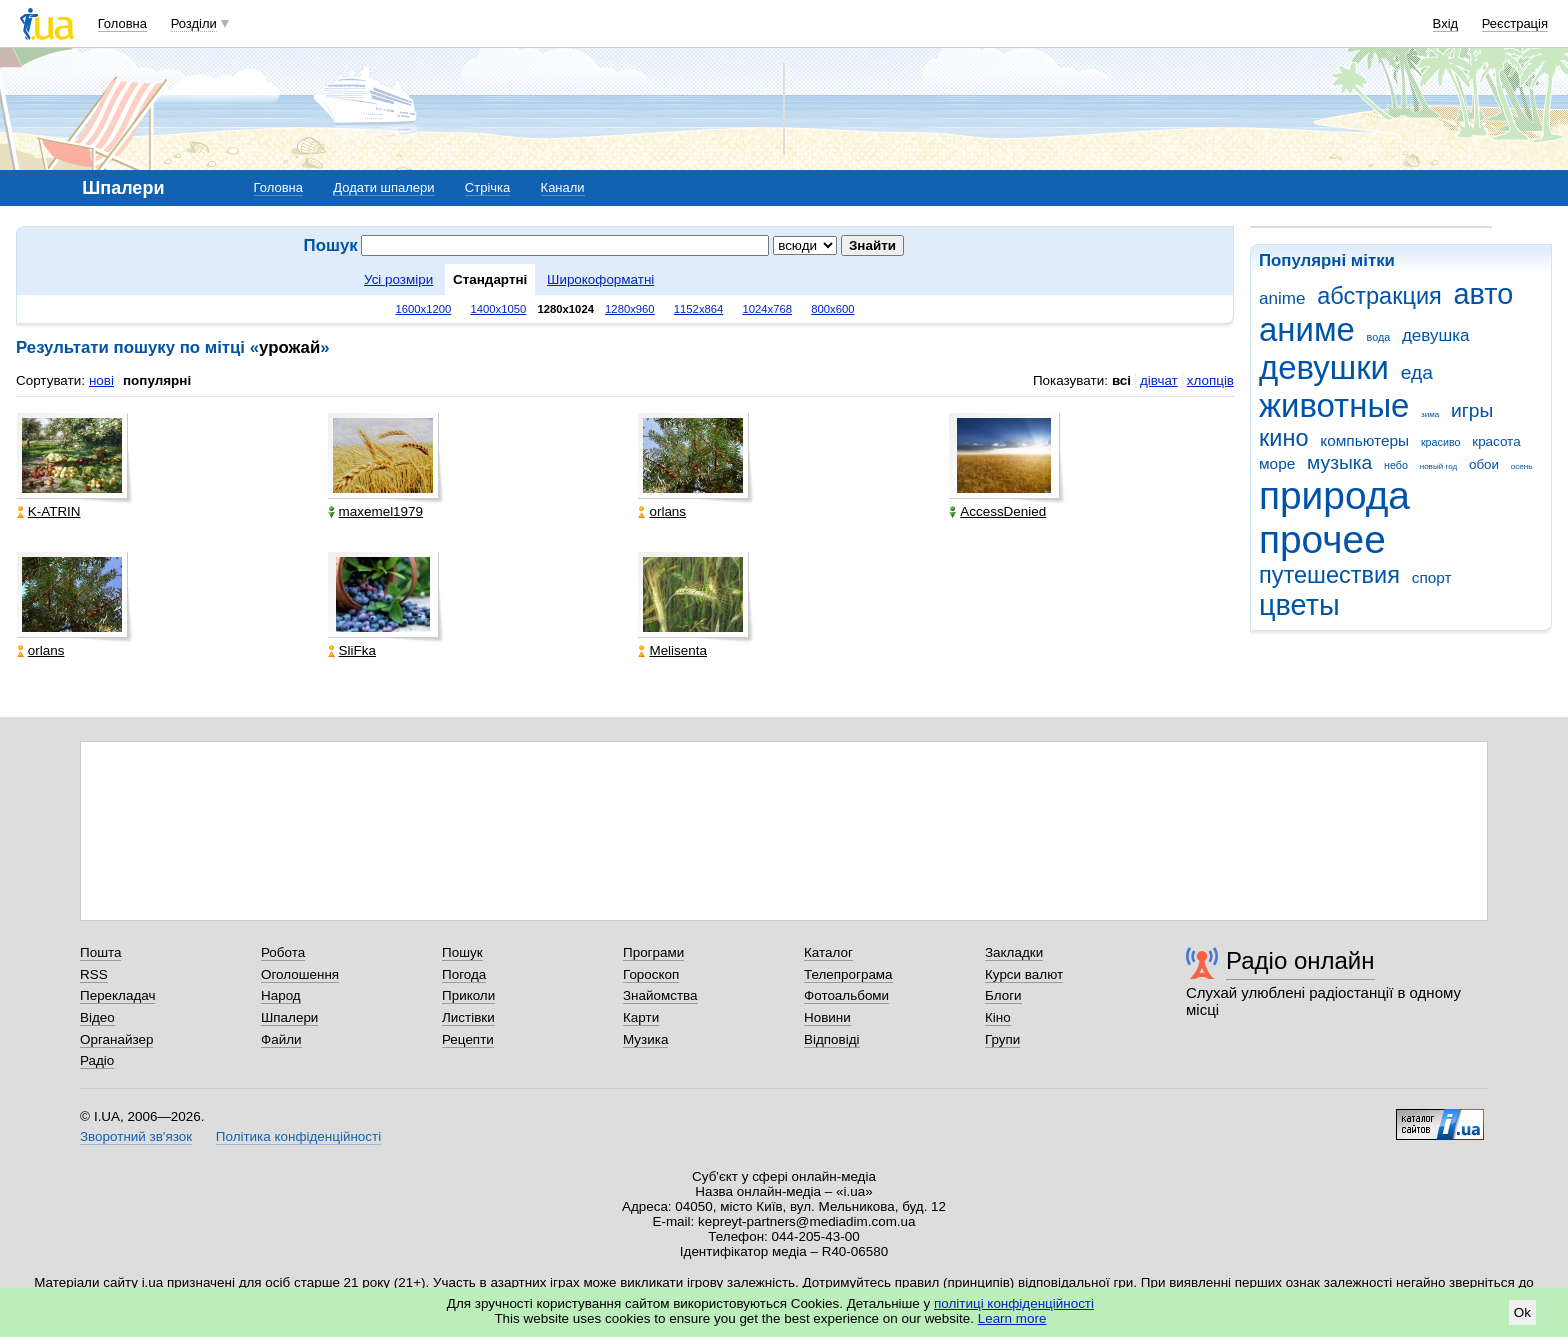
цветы (1299, 605)
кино (1284, 438)
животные (1334, 405)
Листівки (468, 1017)
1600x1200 (424, 309)
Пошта (100, 952)
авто (1484, 294)
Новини (827, 1017)
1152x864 (699, 309)
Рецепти (468, 1039)
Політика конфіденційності (298, 1136)
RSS (94, 974)
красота (1496, 441)
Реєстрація (1515, 23)
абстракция (1379, 296)
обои (1484, 464)
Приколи (468, 995)
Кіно (998, 1017)
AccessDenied (997, 511)
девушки (1324, 367)
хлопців (1210, 380)
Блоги (1003, 995)
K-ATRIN (49, 511)
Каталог (828, 952)
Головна (122, 23)
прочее (1322, 539)
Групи (1002, 1039)
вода (1379, 337)
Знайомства (660, 995)
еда (1417, 372)
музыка (1339, 462)
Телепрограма (848, 974)
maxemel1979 (375, 511)
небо (1396, 465)
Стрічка (487, 187)
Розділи (194, 23)
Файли (281, 1039)
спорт (1432, 577)
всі (1121, 380)
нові (101, 380)
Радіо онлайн (1300, 960)
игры (1472, 410)
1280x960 (630, 309)
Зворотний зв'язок (136, 1136)
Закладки (1014, 952)
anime (1282, 298)
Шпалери (289, 1017)
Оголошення (300, 974)
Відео (97, 1017)
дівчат (1159, 380)
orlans (662, 511)
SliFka (352, 650)
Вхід (1446, 23)
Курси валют (1024, 974)
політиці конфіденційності (1014, 1303)
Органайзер (116, 1039)
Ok (1522, 1312)
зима (1430, 414)
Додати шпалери (383, 187)
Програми (653, 952)
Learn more (1012, 1318)
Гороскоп (651, 974)
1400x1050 (498, 309)
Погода (464, 974)
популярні (157, 380)
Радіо (97, 1060)
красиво (1441, 442)
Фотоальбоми (846, 995)
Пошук (462, 952)
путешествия (1329, 575)
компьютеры (1364, 440)
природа (1334, 495)
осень (1522, 466)
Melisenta (672, 650)
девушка (1436, 335)
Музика (645, 1039)
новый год (1438, 466)
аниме (1307, 329)
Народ (281, 995)
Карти (641, 1017)
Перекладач (117, 995)
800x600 (832, 309)
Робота (283, 952)
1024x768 (767, 309)
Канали (563, 187)
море (1277, 463)
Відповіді (832, 1039)
